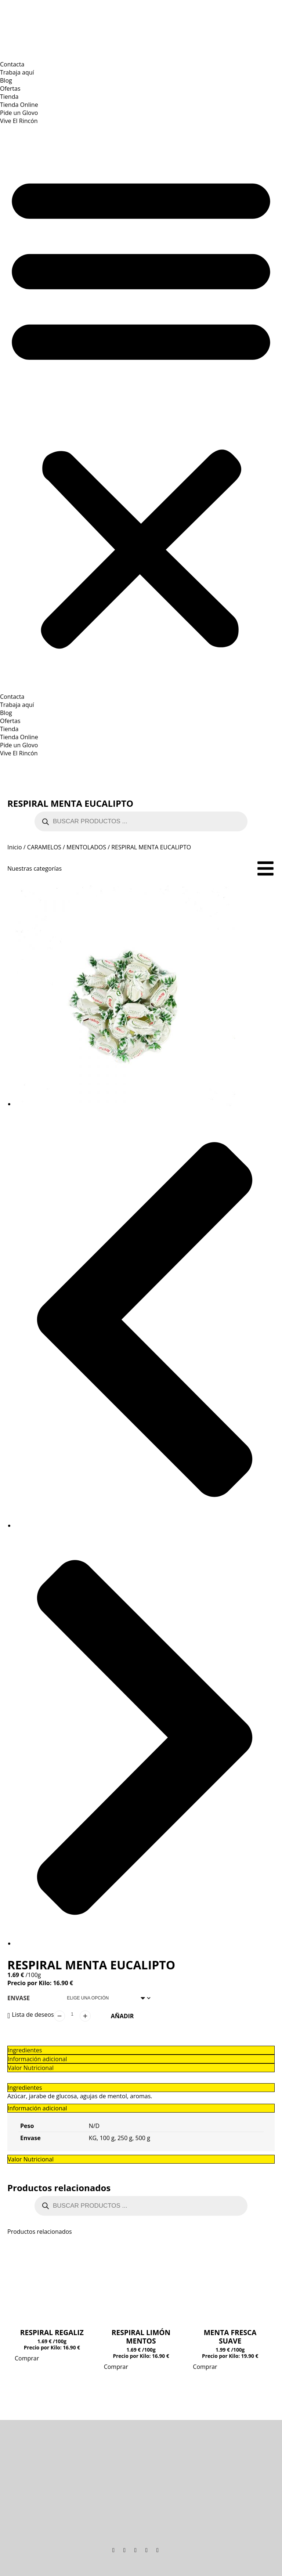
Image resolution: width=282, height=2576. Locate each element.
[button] (141, 409)
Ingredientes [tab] (25, 2088)
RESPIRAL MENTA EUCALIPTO (70, 803)
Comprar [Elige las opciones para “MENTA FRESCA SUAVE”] (205, 2367)
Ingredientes (25, 2050)
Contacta (12, 64)
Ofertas (10, 88)
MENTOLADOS (86, 847)
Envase (18, 1998)
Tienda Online (19, 105)
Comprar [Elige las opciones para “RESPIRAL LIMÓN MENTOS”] (116, 2367)
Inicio (14, 847)
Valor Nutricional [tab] (31, 2159)
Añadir (122, 2016)
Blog (6, 80)
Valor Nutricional (31, 2068)
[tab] (141, 2050)
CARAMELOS (44, 847)
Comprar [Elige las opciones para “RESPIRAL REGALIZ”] (27, 2358)
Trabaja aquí (17, 72)
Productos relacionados (59, 2188)
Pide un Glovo (19, 113)
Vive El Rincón (19, 121)
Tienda (9, 97)
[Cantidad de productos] (72, 2014)
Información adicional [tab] (37, 2108)
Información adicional (37, 2059)
